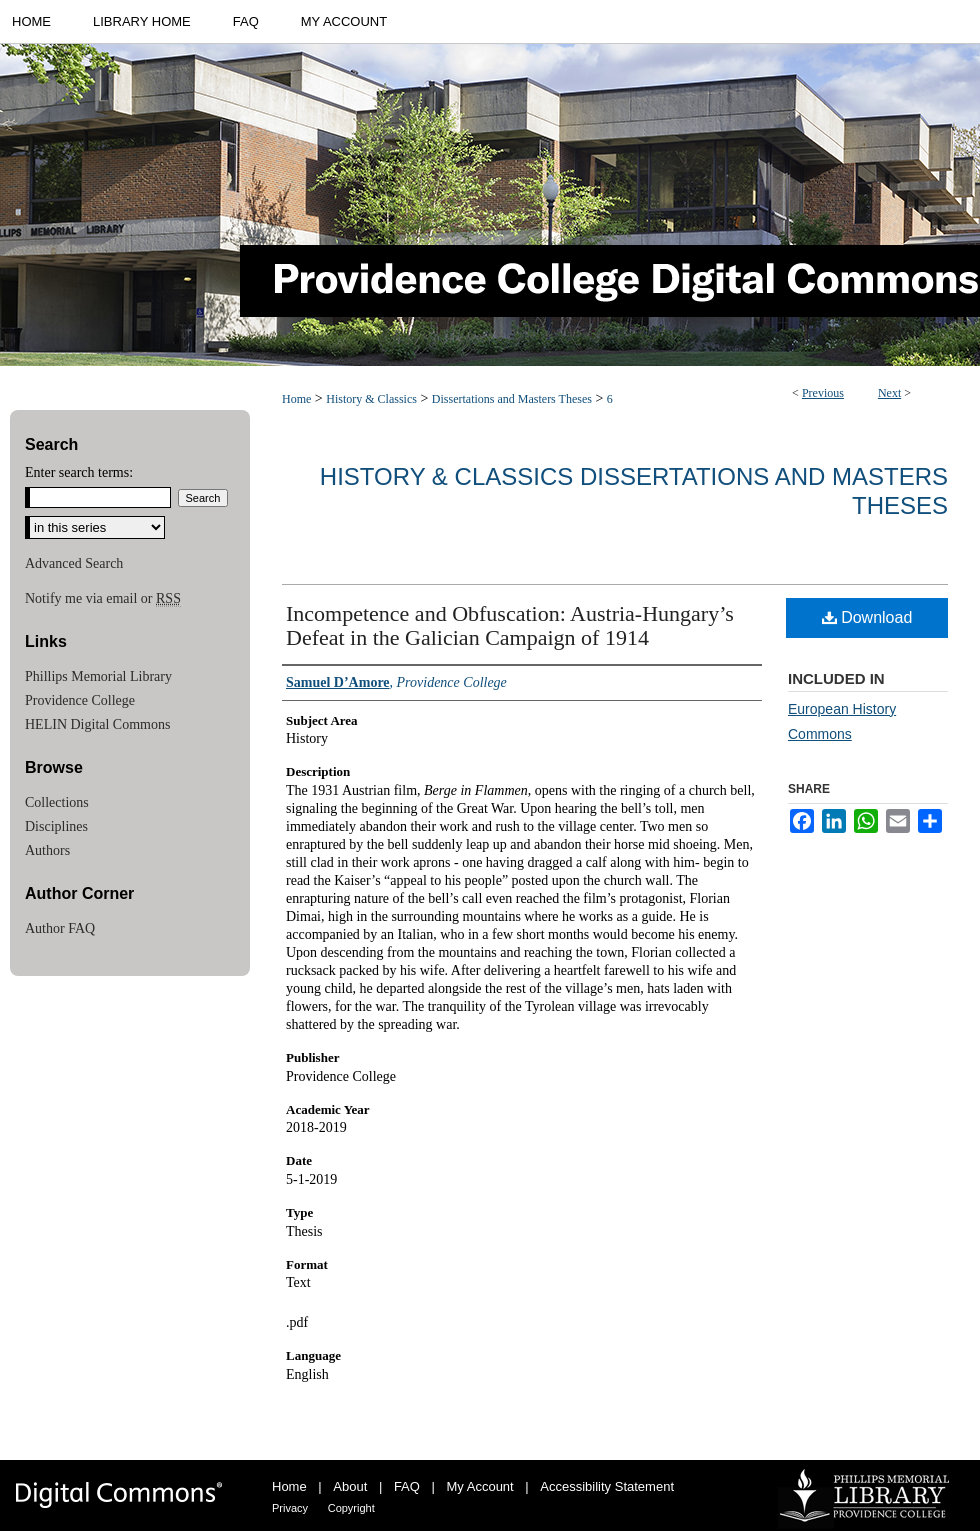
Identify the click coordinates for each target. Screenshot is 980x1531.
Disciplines (56, 826)
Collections (57, 802)
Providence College (80, 700)
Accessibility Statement (607, 1486)
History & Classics (371, 399)
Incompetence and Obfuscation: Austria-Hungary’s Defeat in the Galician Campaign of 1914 (510, 625)
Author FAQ (60, 928)
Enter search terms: (79, 472)
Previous (823, 393)
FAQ (407, 1486)
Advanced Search (74, 563)
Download (867, 617)
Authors (47, 850)
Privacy (290, 1508)
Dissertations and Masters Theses (512, 399)
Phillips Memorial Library (98, 676)
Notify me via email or (103, 599)
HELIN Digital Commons (97, 724)
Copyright (351, 1508)
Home (296, 399)
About (350, 1486)
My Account (480, 1486)
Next (889, 393)
